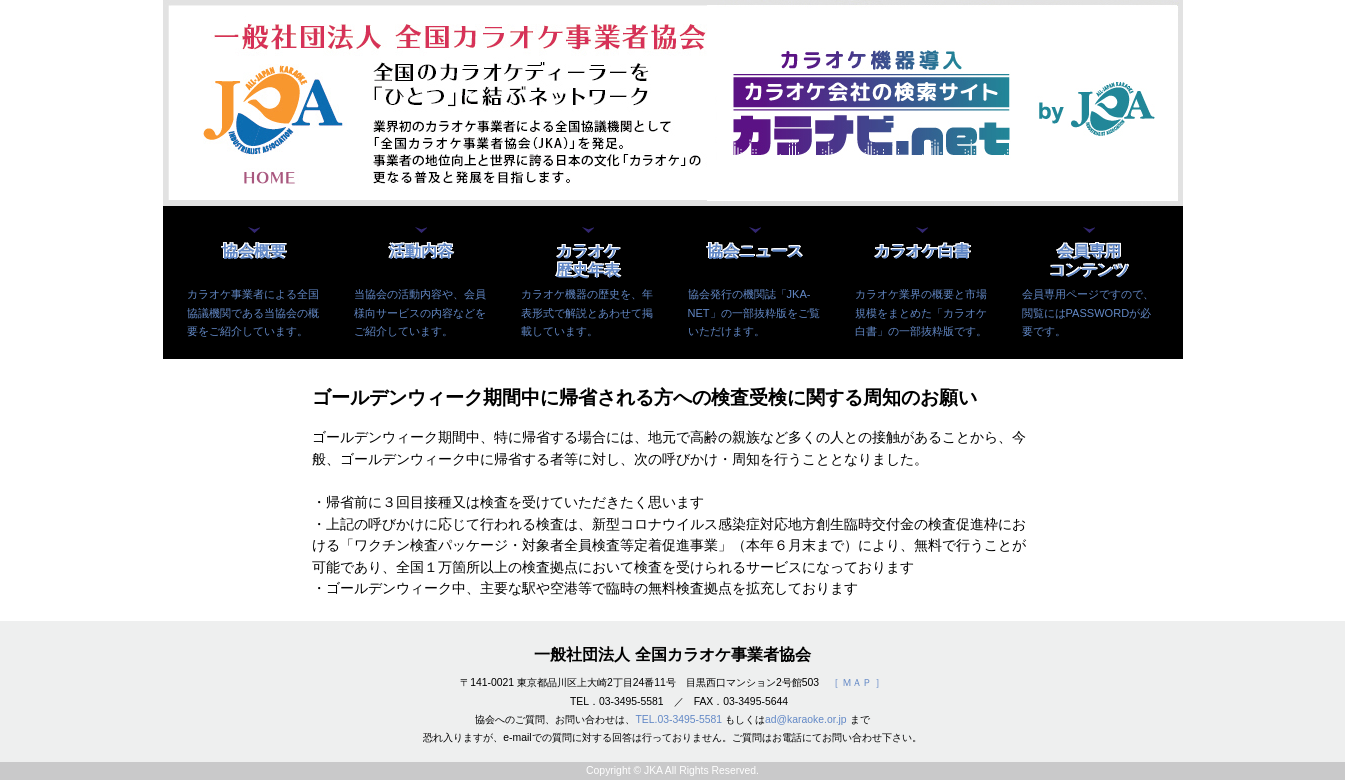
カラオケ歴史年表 (588, 260)
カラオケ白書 (922, 251)
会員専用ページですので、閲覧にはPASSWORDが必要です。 (1088, 312)
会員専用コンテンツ (1089, 260)
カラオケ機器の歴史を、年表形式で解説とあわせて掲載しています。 (587, 312)
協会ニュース (755, 251)
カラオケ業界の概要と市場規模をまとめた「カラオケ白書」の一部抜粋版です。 (921, 312)
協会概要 (254, 251)
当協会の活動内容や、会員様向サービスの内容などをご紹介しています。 (420, 312)
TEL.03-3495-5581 (678, 719)
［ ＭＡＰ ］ (857, 682)
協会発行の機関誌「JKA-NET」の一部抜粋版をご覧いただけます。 (754, 312)
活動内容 (421, 251)
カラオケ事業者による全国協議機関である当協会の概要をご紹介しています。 (253, 312)
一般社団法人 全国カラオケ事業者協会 (672, 654)
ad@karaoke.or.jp (806, 719)
